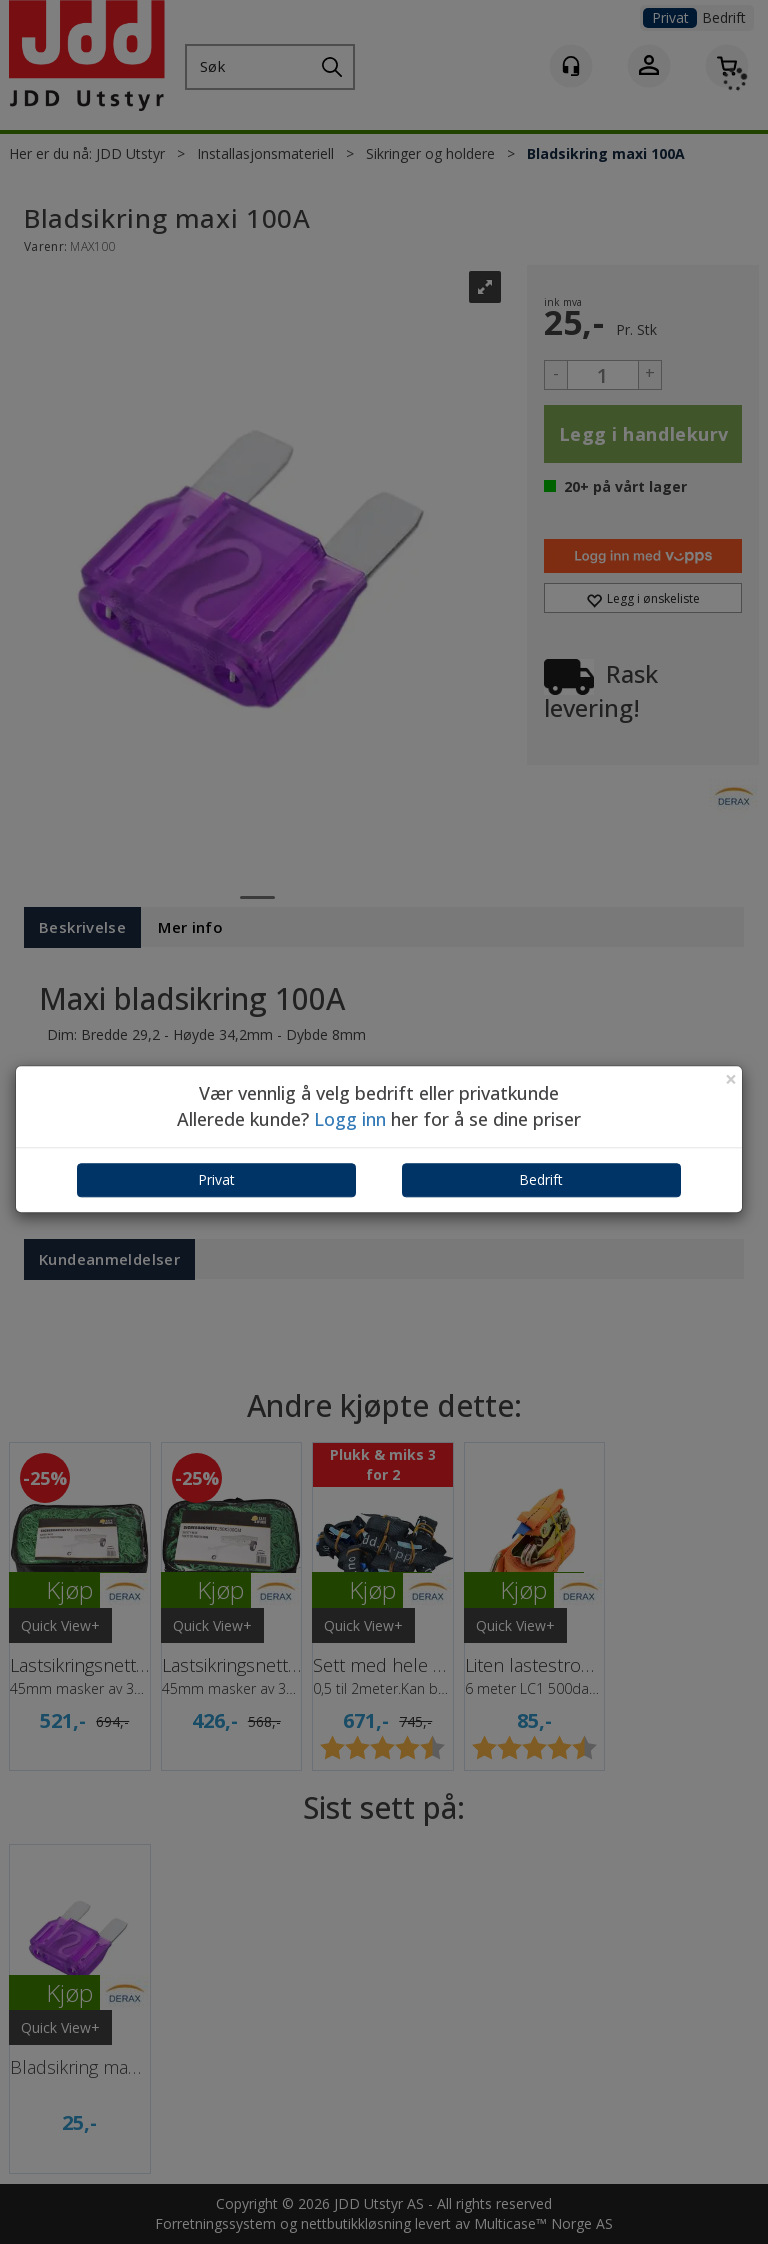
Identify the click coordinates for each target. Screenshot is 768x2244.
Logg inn (350, 1119)
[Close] (731, 1079)
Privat (216, 1180)
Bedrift (541, 1180)
